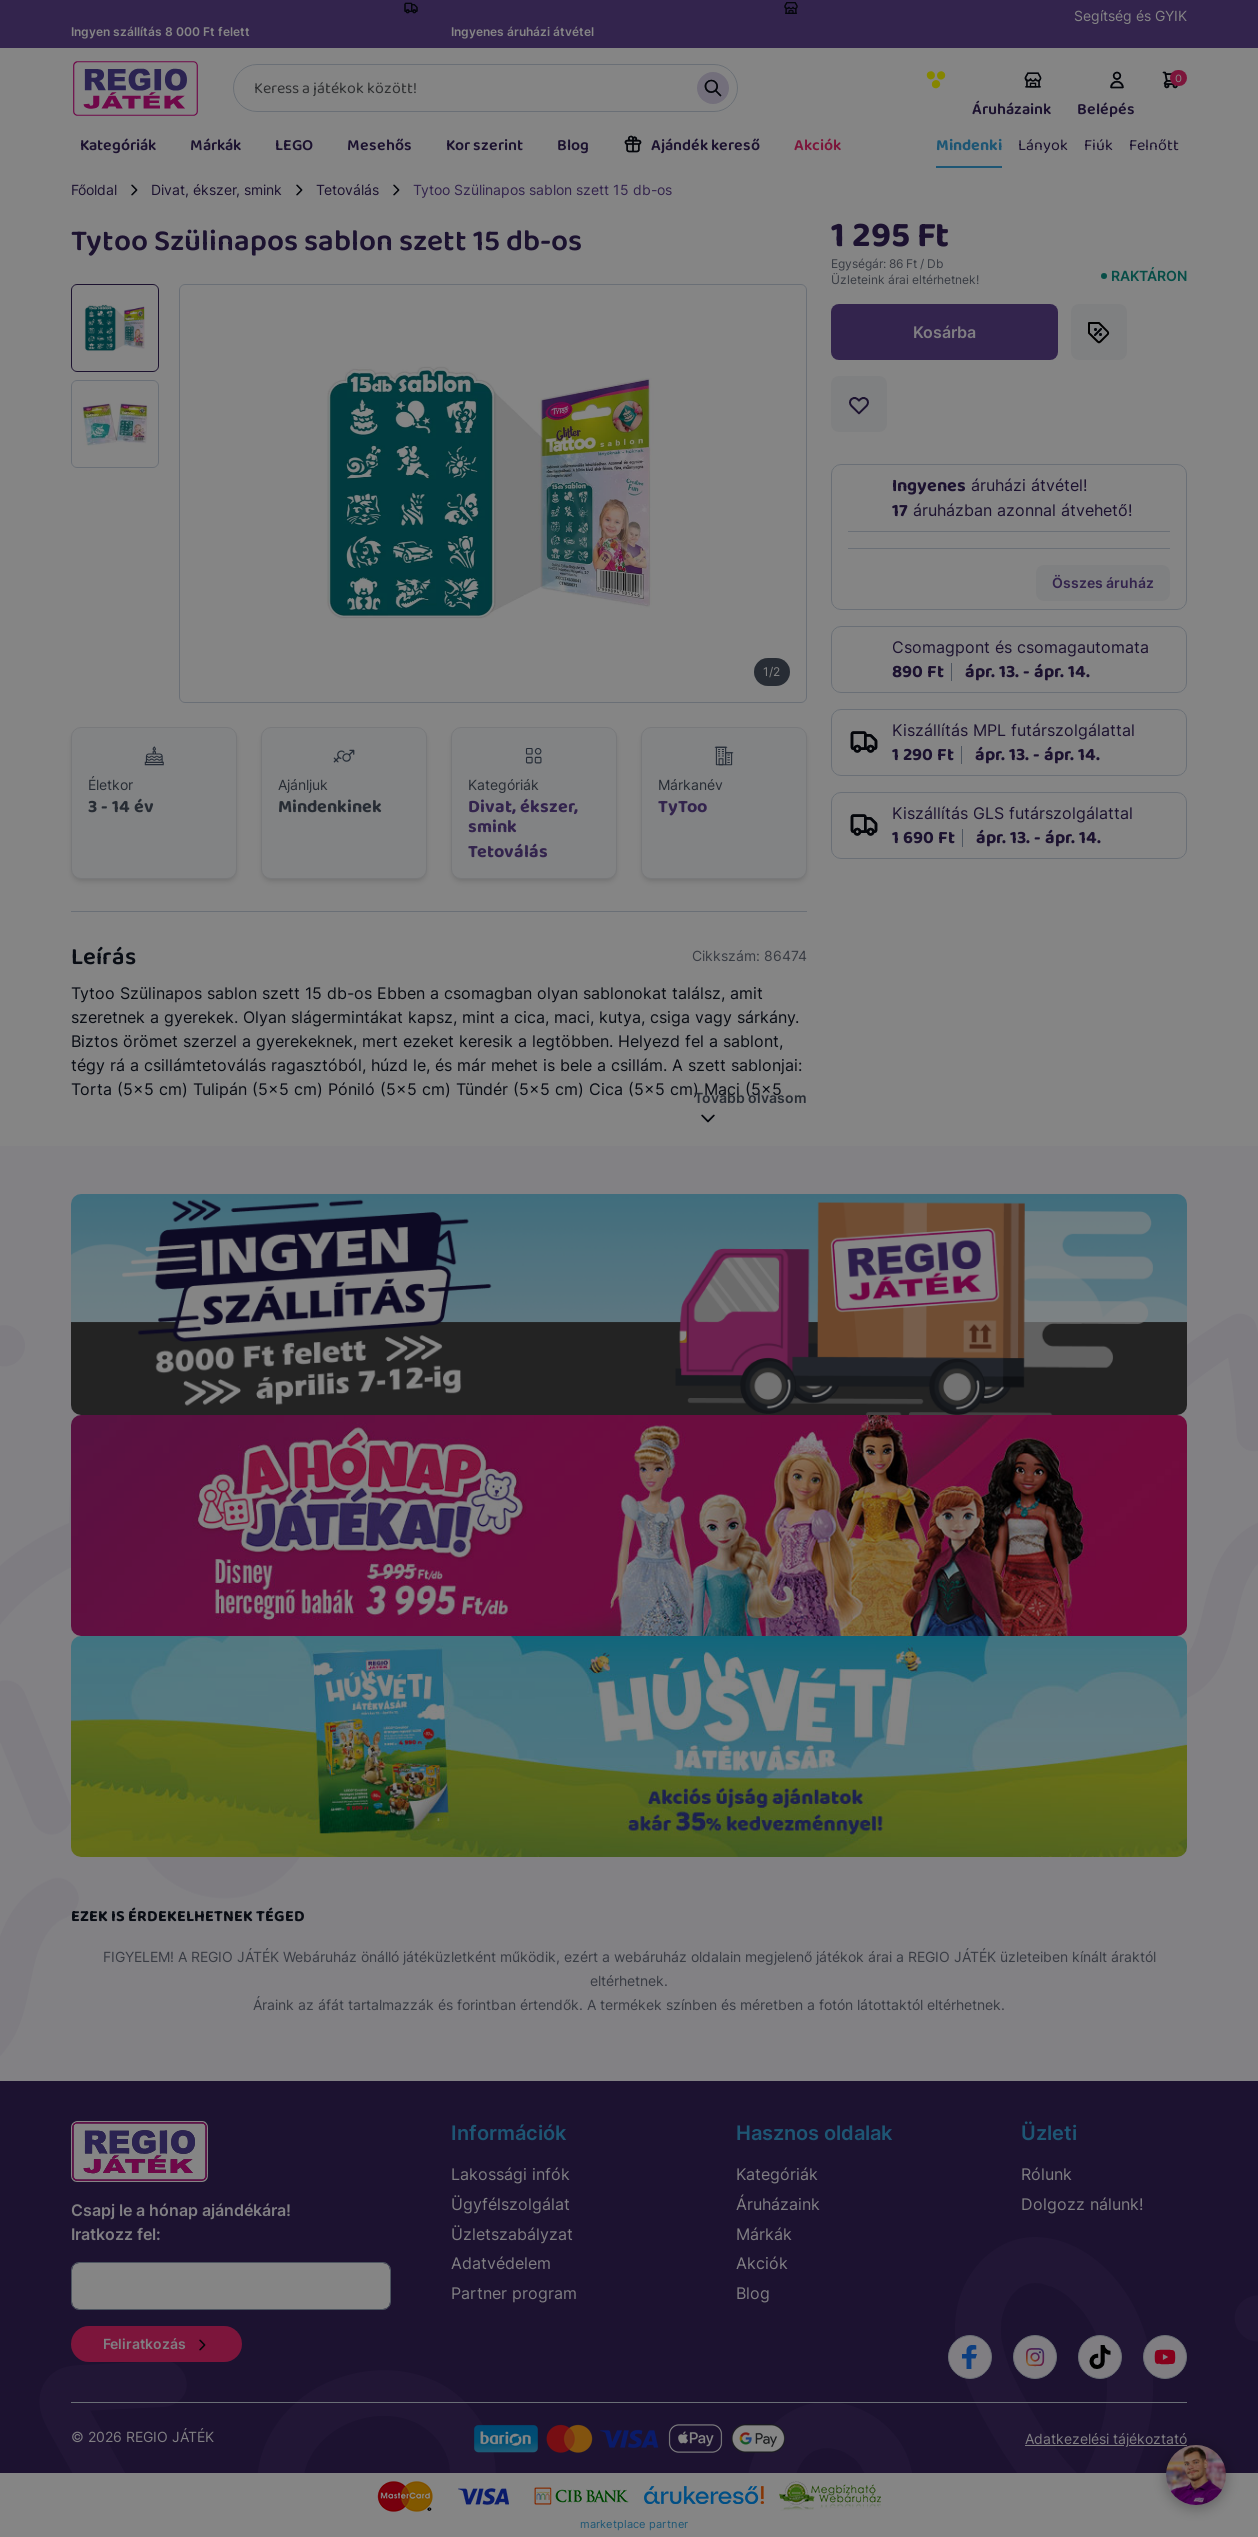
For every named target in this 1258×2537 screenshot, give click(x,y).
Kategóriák (118, 145)
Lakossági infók (510, 2174)
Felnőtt (1154, 145)
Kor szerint (484, 145)
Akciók (817, 145)
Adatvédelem (501, 2263)
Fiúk (1098, 145)
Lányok (1043, 145)
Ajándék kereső (691, 145)
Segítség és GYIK (1130, 15)
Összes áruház (1103, 582)
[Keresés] (485, 88)
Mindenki (969, 145)
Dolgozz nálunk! (1082, 2204)
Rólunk (1046, 2174)
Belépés (1106, 96)
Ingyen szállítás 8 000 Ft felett (160, 31)
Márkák (215, 145)
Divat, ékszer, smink (216, 189)
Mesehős (379, 145)
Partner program (514, 2293)
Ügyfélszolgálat (510, 2204)
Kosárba (944, 332)
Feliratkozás (156, 2343)
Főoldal (94, 189)
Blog (573, 145)
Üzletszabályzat (512, 2234)
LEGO (294, 145)
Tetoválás (347, 189)
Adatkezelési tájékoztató (1106, 2438)
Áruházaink (1011, 96)
